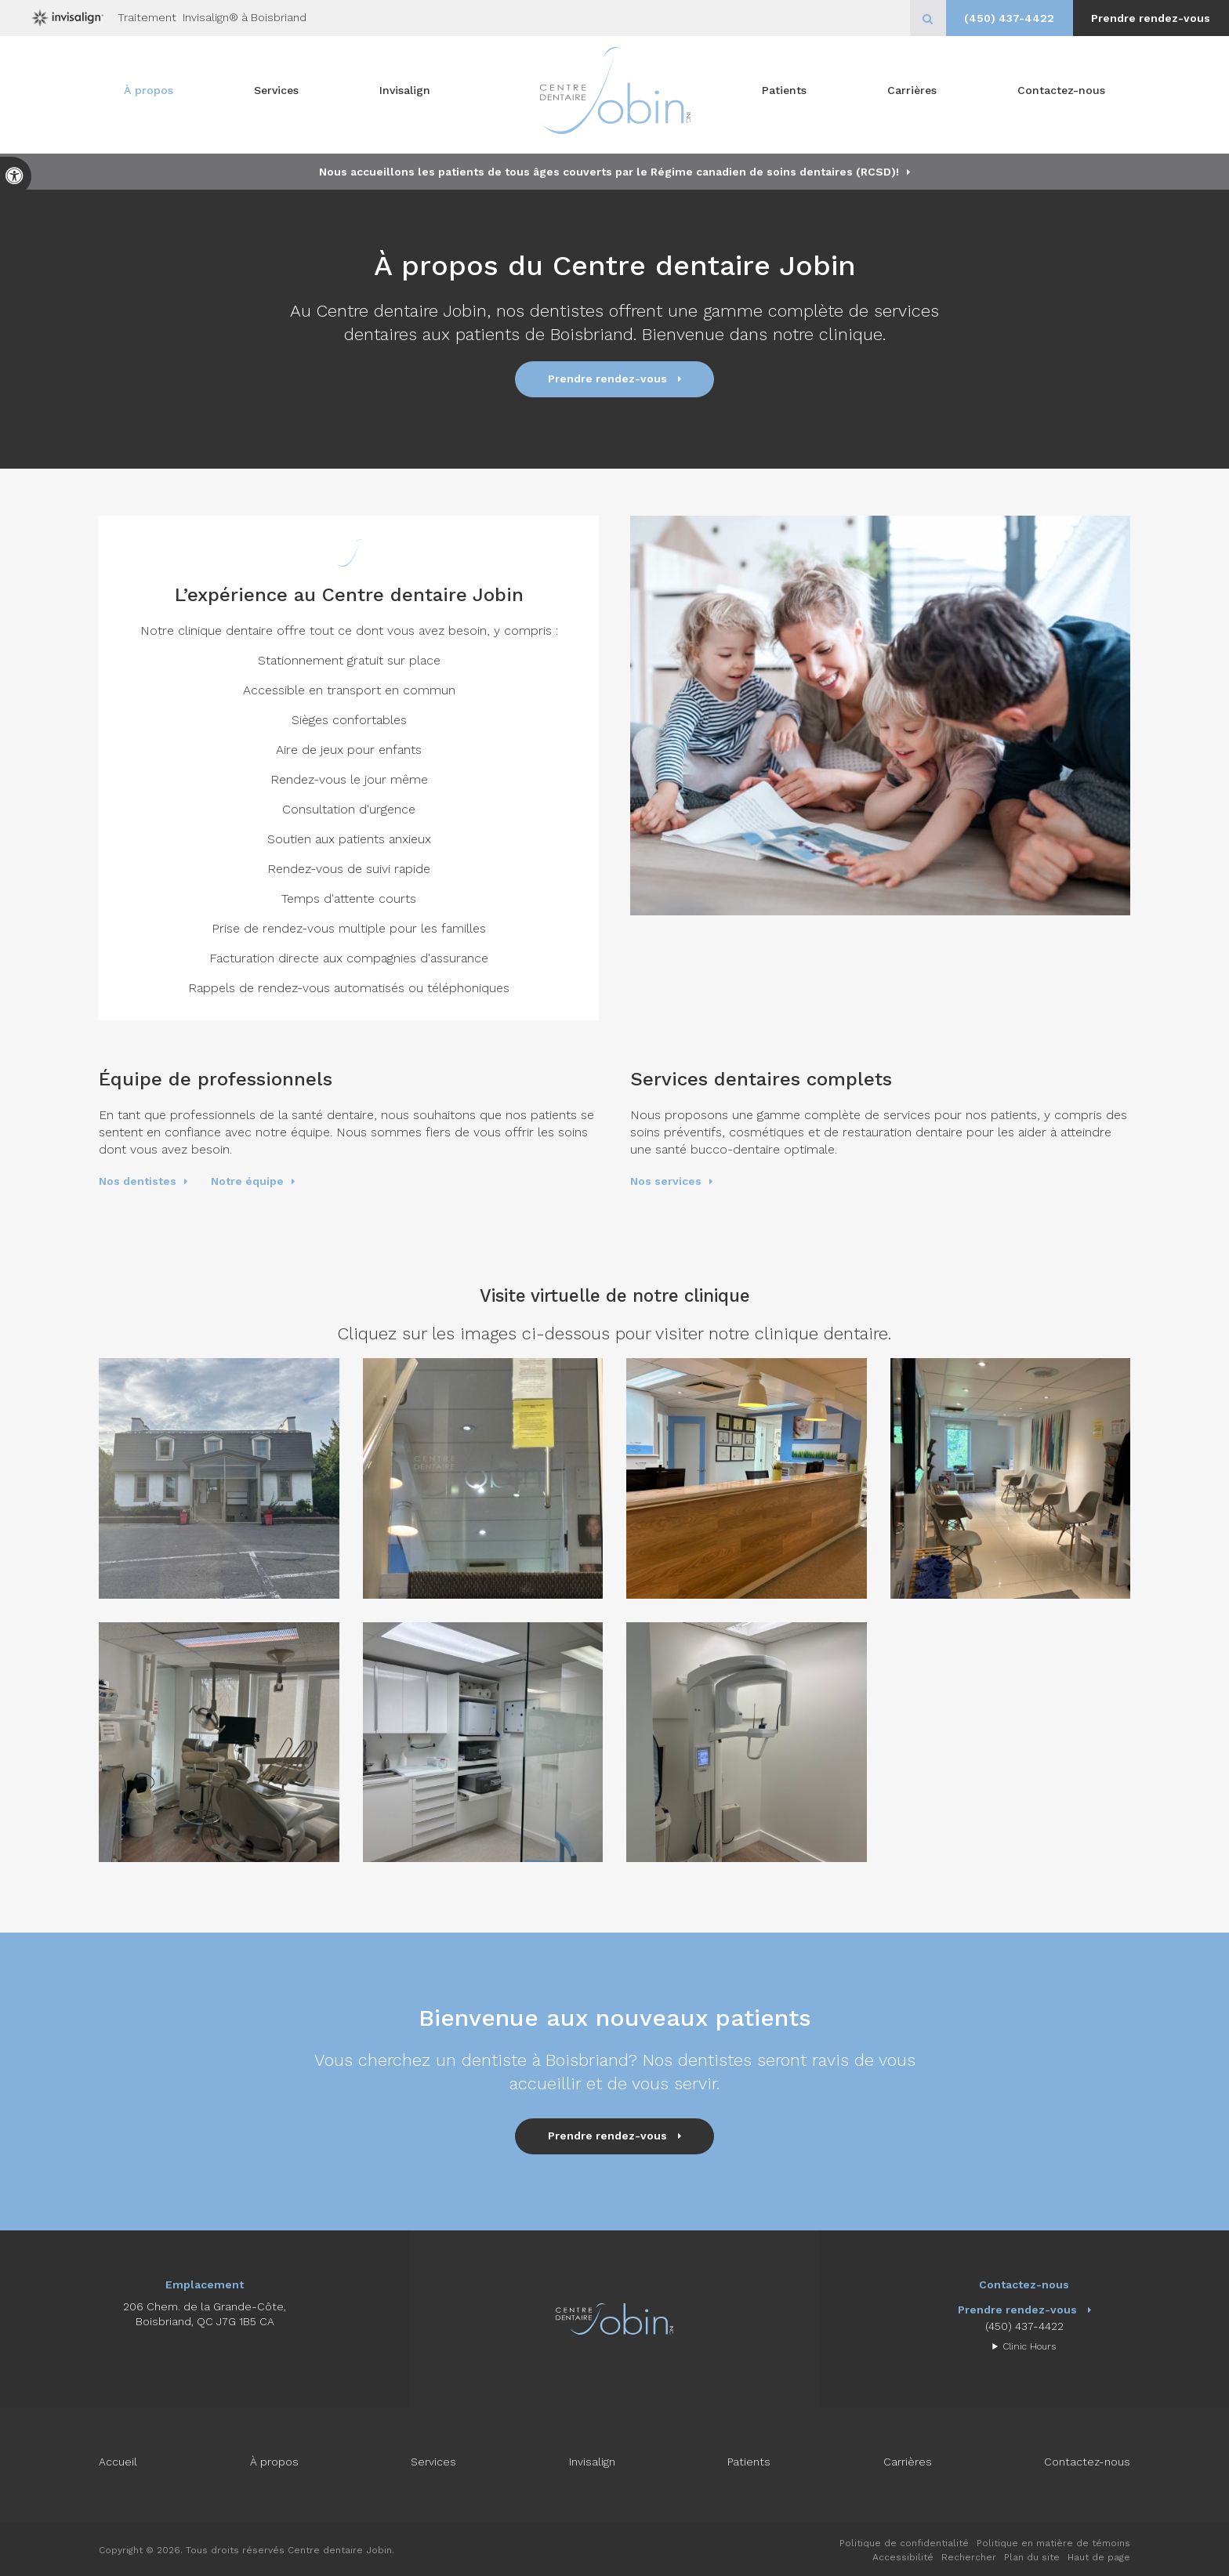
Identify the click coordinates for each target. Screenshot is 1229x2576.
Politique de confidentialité (904, 2543)
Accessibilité (903, 2557)
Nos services (666, 1181)
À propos (148, 95)
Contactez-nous (1061, 95)
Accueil (118, 2461)
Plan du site (1032, 2557)
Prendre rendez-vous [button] (1148, 18)
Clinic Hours (1029, 2346)
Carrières (912, 95)
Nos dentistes (137, 1181)
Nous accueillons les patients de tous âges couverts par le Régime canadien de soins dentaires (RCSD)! (609, 171)
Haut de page (1099, 2557)
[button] (219, 1478)
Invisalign (404, 95)
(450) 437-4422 (1001, 18)
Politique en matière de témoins (1053, 2543)
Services (276, 95)
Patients (784, 95)
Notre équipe (247, 1181)
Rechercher (968, 2557)
